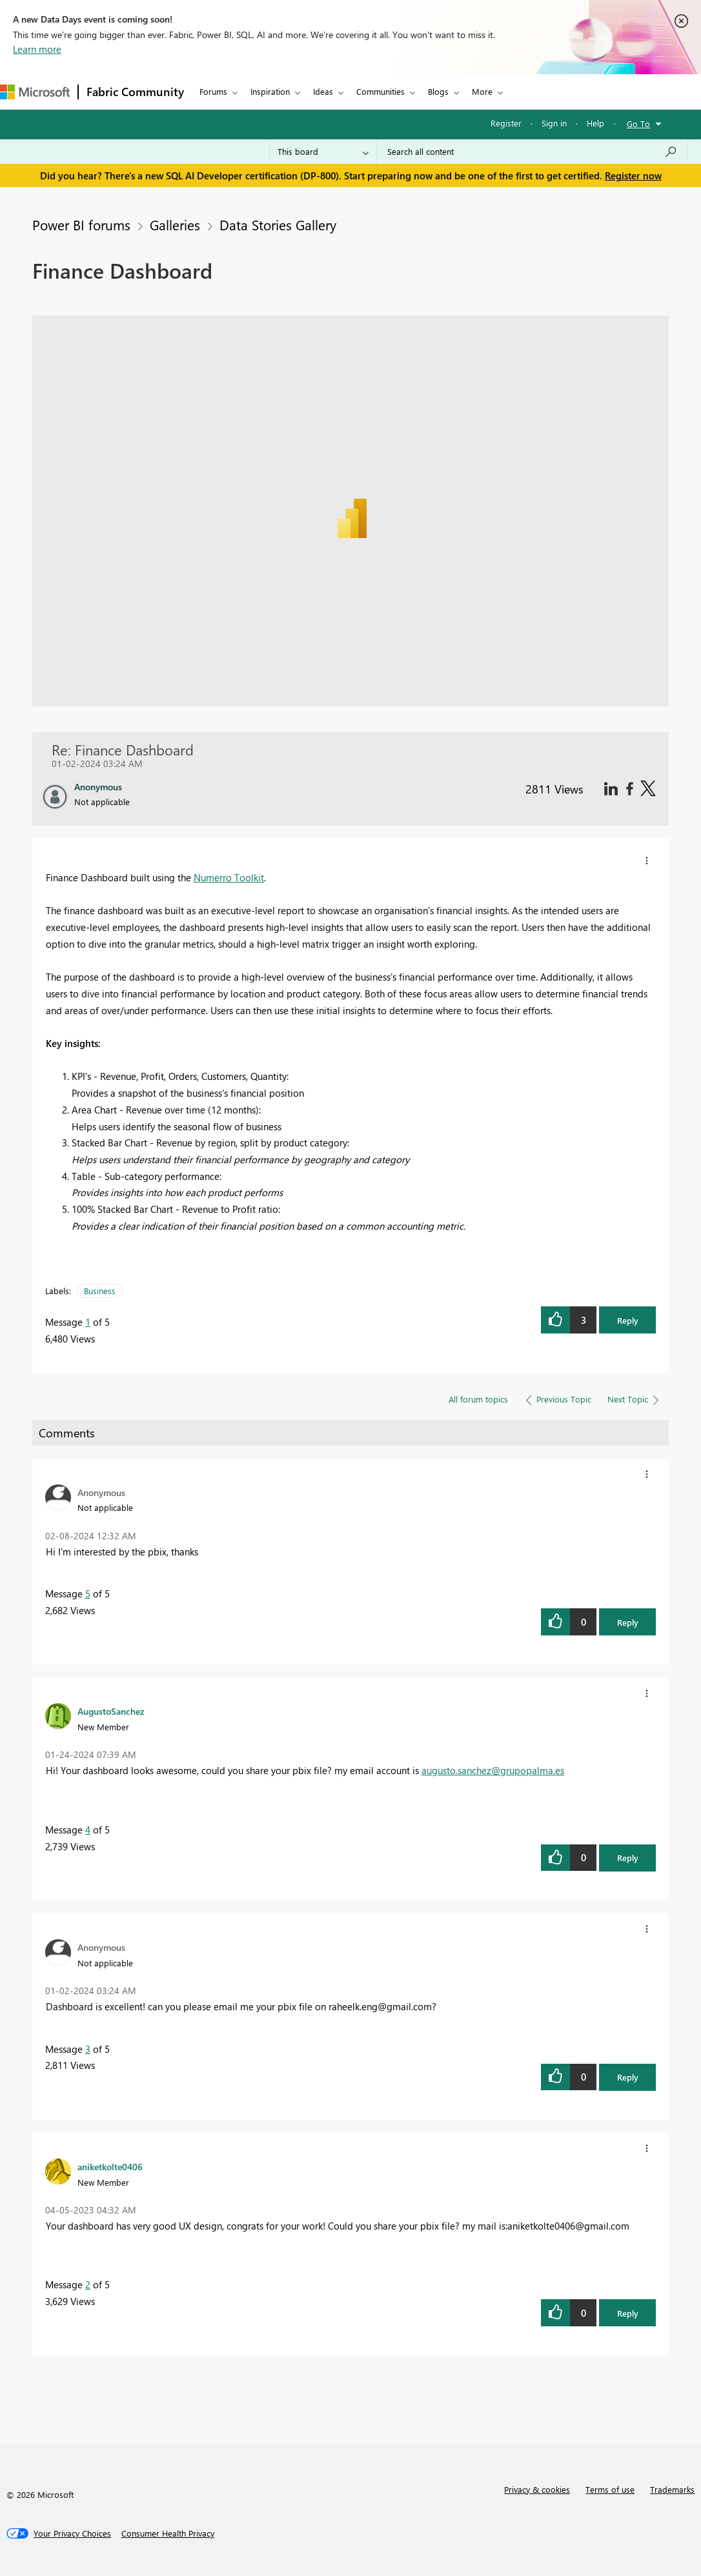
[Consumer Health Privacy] (167, 2533)
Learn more (37, 49)
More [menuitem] (482, 91)
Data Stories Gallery (277, 224)
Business (100, 1290)
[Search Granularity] (323, 151)
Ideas (323, 91)
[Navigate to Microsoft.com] (35, 92)
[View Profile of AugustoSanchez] (111, 1710)
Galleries (175, 224)
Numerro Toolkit (229, 877)
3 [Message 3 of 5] (87, 2048)
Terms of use (610, 2489)
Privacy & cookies (537, 2489)
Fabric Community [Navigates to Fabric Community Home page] (135, 91)
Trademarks (672, 2489)
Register (506, 122)
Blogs (438, 91)
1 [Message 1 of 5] (87, 1321)
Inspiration (270, 91)
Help (595, 122)
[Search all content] (532, 151)
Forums (213, 91)
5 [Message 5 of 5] (87, 1593)
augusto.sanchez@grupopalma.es (493, 1770)
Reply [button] (627, 1320)
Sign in (554, 122)
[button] (647, 861)
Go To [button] (638, 123)
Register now (633, 175)
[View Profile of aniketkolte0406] (110, 2166)
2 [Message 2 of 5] (87, 2284)
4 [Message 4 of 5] (87, 1829)
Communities (380, 91)
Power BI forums (81, 224)
